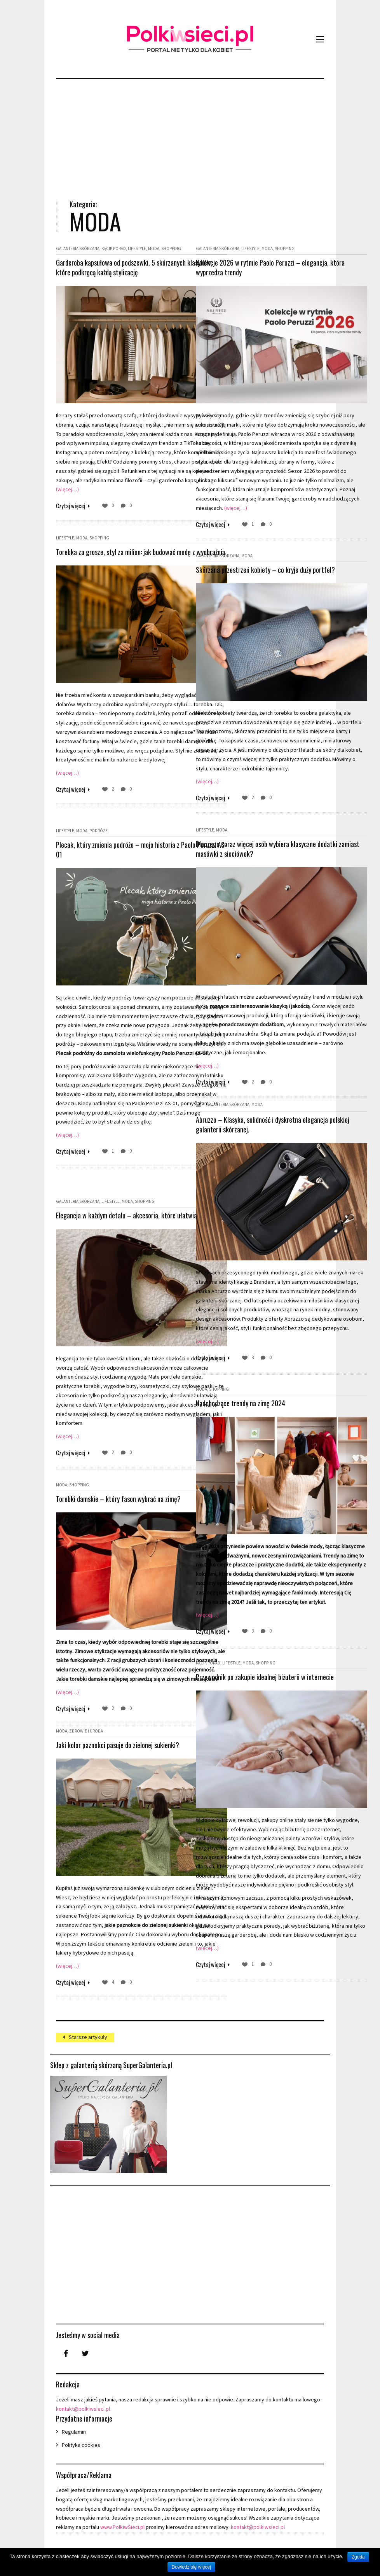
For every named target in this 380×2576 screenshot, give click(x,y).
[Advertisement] (190, 133)
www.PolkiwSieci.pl (122, 2527)
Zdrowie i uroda (86, 1731)
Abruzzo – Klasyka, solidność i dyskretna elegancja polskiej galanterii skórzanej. (248, 1124)
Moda (153, 248)
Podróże (98, 830)
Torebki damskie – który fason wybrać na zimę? (118, 1499)
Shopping (171, 248)
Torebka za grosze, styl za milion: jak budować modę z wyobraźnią (115, 557)
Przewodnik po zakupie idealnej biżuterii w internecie (250, 1682)
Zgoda (358, 2557)
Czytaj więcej (71, 504)
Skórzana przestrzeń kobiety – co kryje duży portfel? (253, 574)
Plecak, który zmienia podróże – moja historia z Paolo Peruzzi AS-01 (118, 849)
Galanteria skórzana (77, 248)
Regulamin (74, 2431)
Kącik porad (113, 248)
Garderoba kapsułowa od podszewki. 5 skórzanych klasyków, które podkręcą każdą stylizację (112, 272)
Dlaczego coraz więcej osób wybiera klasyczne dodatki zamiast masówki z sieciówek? (256, 849)
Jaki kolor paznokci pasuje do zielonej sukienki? (117, 1745)
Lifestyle (137, 248)
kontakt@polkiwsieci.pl (83, 2408)
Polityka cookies (81, 2444)
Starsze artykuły (88, 2037)
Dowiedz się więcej (191, 2567)
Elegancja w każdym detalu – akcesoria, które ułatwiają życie (116, 1220)
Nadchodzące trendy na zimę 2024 (240, 1403)
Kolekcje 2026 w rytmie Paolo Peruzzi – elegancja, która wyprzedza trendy (248, 267)
